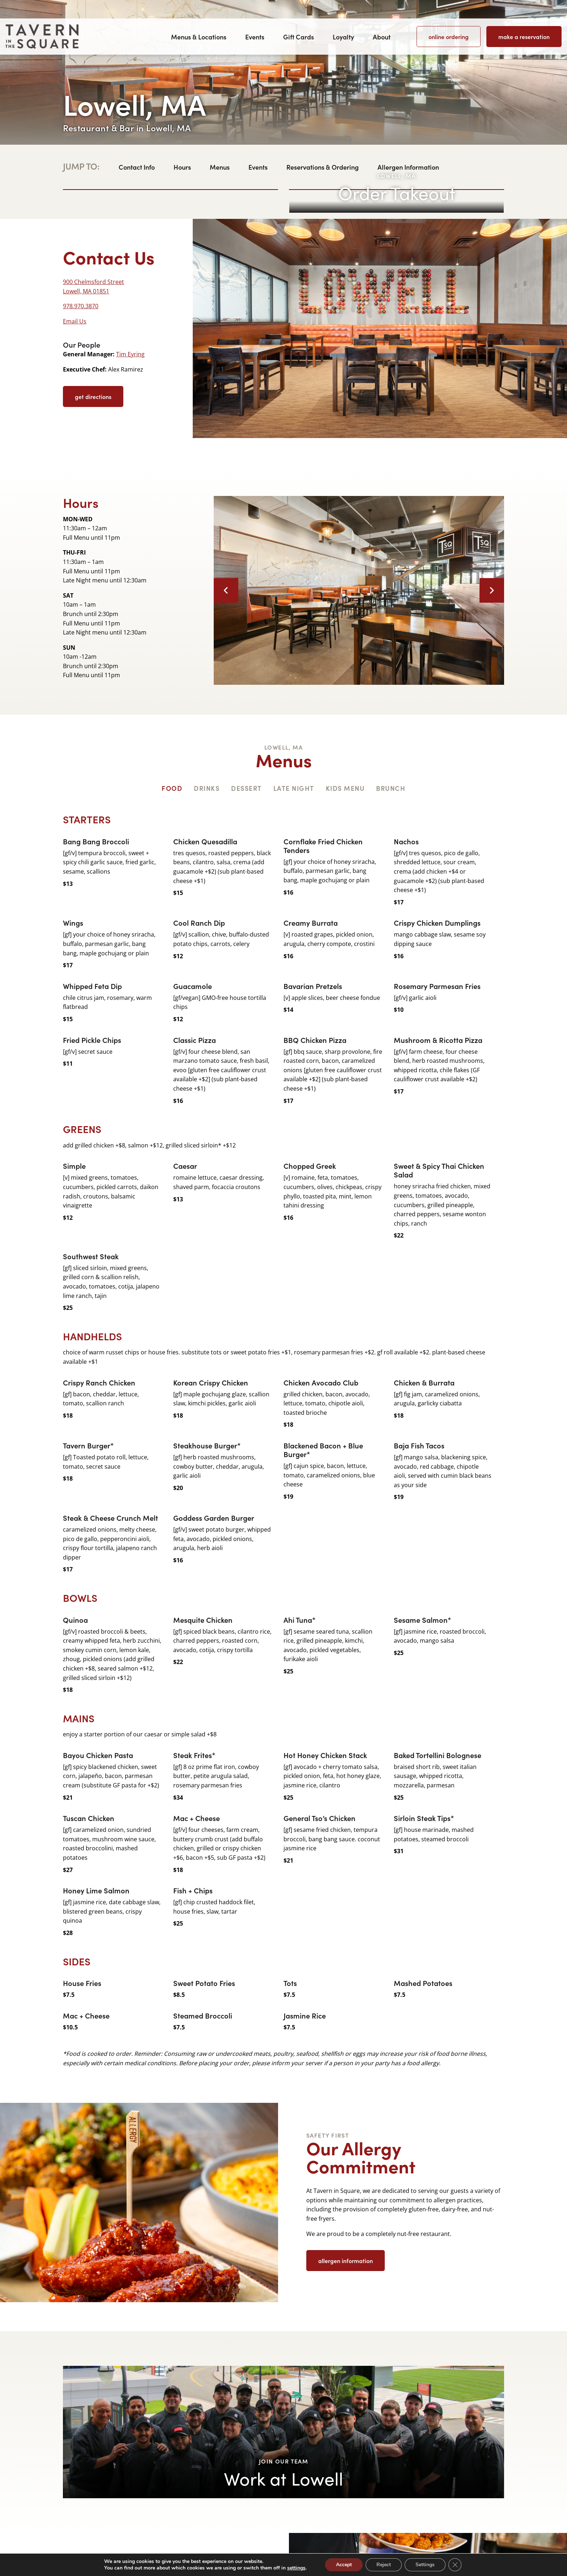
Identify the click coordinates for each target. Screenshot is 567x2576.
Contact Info (137, 166)
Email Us (74, 321)
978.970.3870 (80, 306)
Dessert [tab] (246, 788)
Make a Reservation (524, 37)
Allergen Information (408, 166)
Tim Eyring (130, 354)
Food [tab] (172, 788)
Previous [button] (226, 590)
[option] (359, 590)
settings (296, 2568)
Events (254, 36)
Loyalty (343, 36)
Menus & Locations (198, 36)
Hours (182, 166)
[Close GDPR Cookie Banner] (454, 2564)
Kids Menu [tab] (345, 788)
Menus (220, 166)
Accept (344, 2564)
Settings (425, 2564)
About (382, 36)
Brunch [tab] (390, 788)
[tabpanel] (283, 1440)
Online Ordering (449, 37)
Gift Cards (298, 36)
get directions (93, 396)
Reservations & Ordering (322, 166)
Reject (383, 2564)
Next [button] (491, 590)
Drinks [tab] (206, 788)
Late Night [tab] (293, 788)
